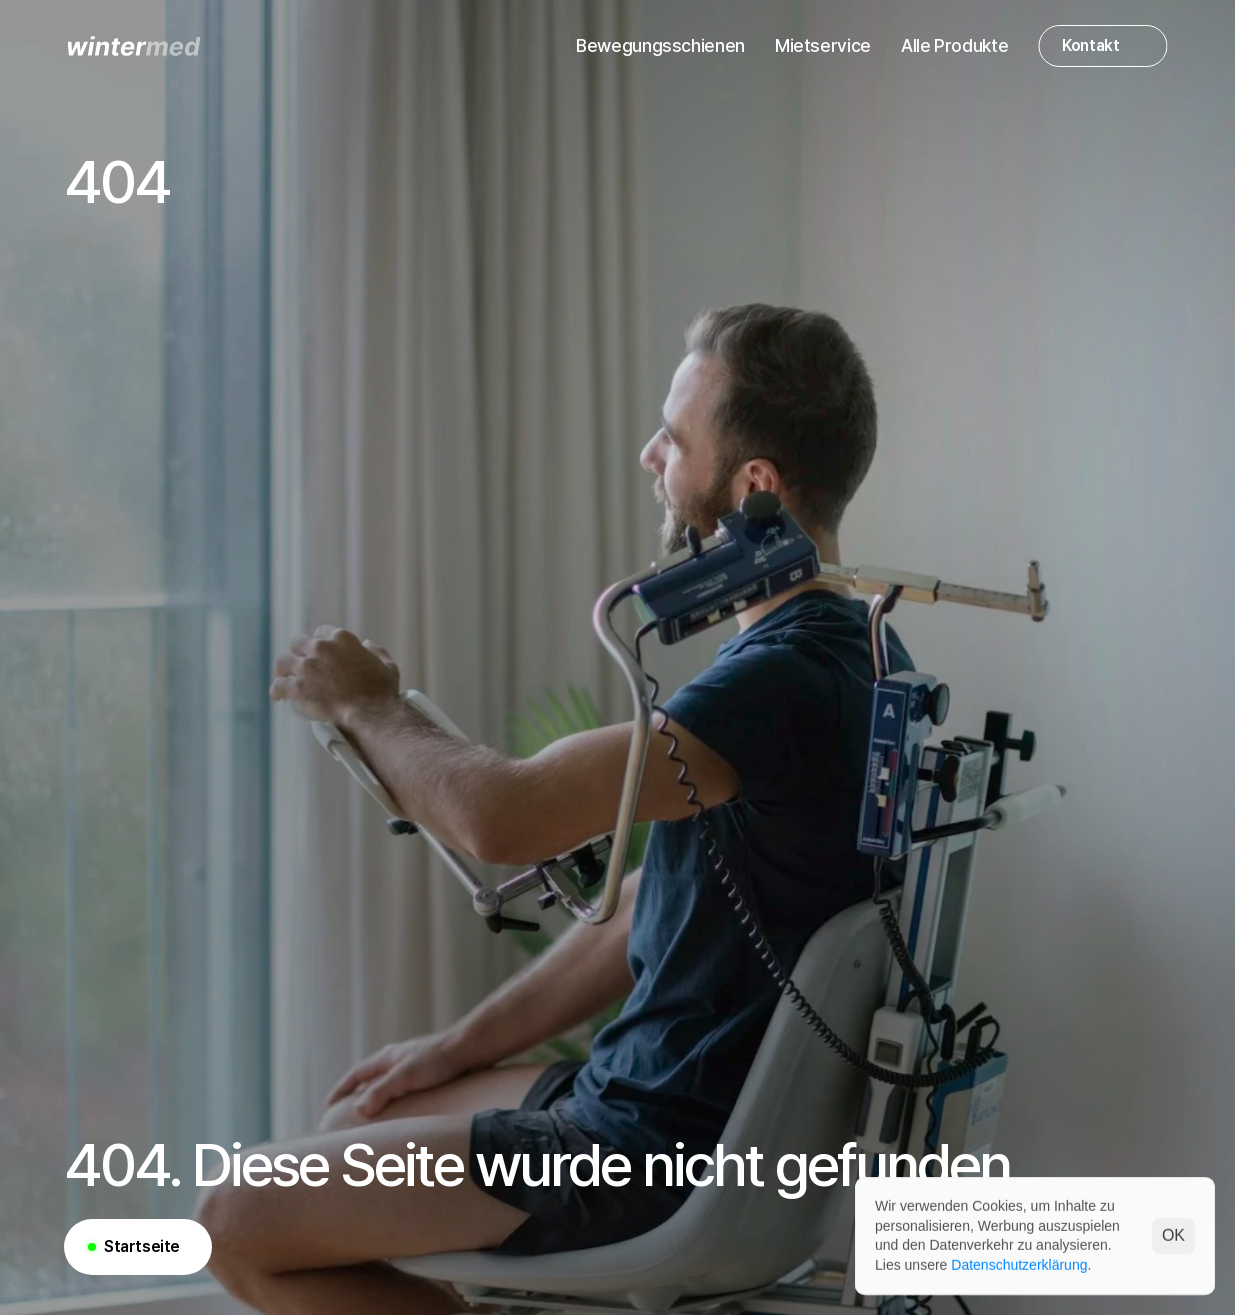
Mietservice (823, 45)
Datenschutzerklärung (1019, 1264)
